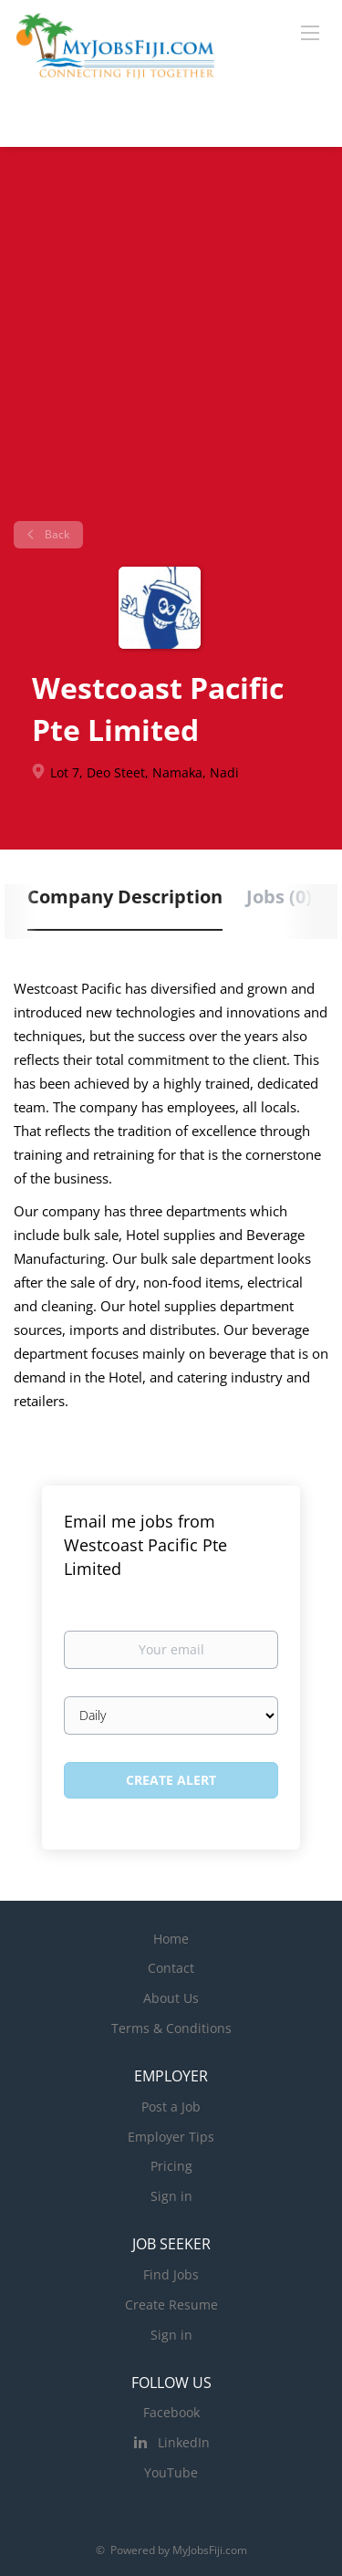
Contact (171, 1967)
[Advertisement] (171, 341)
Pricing (171, 2165)
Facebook (171, 2412)
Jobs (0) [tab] (279, 896)
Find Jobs (171, 2274)
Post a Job (171, 2106)
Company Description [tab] (125, 896)
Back (55, 534)
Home (171, 1938)
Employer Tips (171, 2136)
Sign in (171, 2196)
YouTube (171, 2472)
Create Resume (171, 2304)
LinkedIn (184, 2442)
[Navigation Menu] (310, 32)
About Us (171, 1998)
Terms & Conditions (171, 2028)
